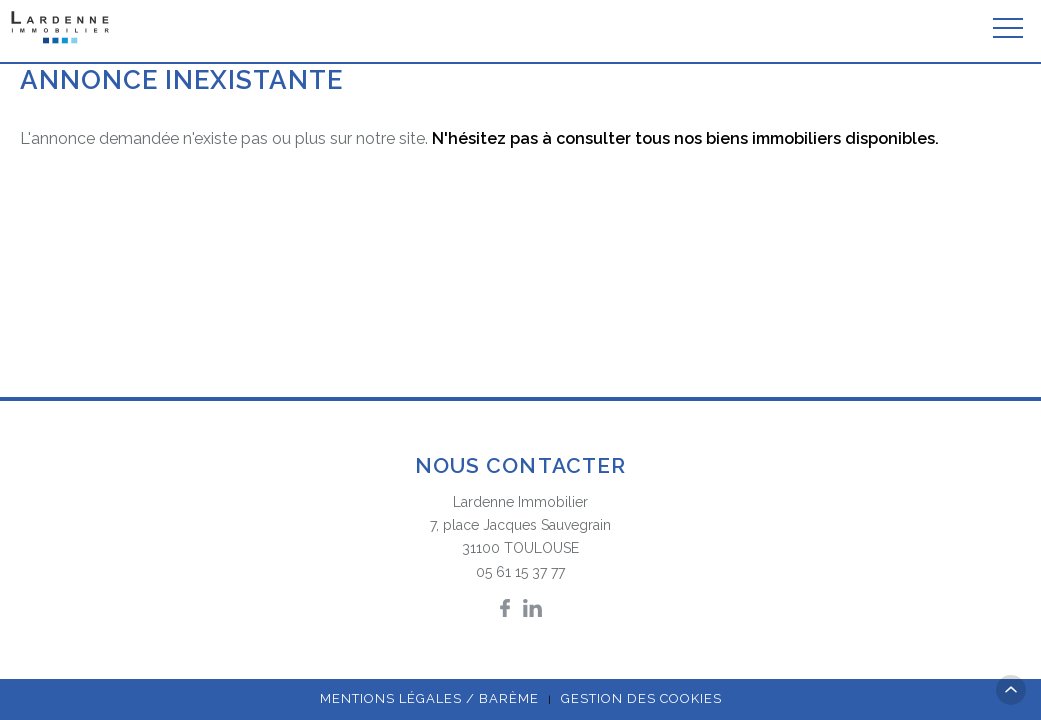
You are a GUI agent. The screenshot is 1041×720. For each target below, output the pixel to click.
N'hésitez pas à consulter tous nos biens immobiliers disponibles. (685, 138)
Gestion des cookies (641, 698)
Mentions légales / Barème (429, 698)
